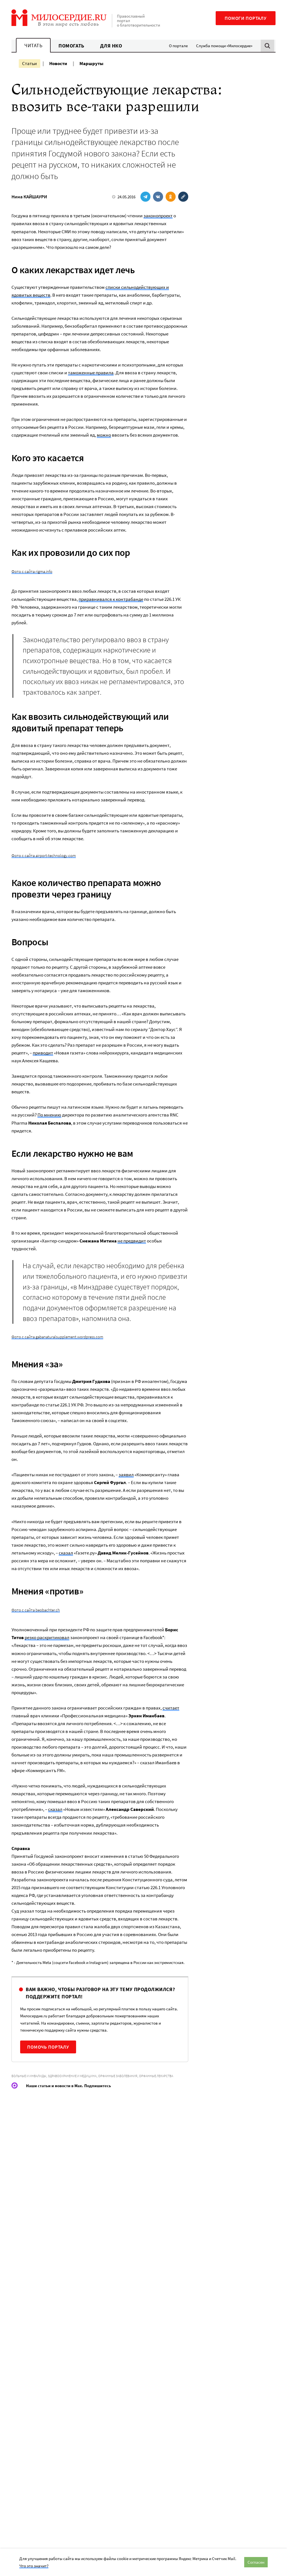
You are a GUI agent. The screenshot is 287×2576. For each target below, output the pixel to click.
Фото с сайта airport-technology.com (43, 855)
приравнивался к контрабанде (111, 599)
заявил (126, 1475)
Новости (58, 63)
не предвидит (131, 1241)
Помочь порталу (48, 2047)
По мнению (49, 1115)
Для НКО (111, 45)
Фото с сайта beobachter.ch (35, 1610)
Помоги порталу (246, 18)
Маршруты (91, 63)
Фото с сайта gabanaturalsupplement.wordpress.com (57, 1336)
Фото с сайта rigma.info (31, 571)
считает (171, 1708)
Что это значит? (33, 2565)
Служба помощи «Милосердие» (224, 45)
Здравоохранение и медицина (72, 2076)
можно (104, 435)
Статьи (29, 63)
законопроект (158, 216)
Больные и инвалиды (28, 2076)
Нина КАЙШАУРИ (29, 197)
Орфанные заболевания (117, 2076)
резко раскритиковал (47, 1637)
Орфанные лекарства (156, 2076)
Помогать (71, 45)
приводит (43, 1053)
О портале (178, 45)
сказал (66, 1553)
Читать (33, 45)
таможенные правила (91, 373)
